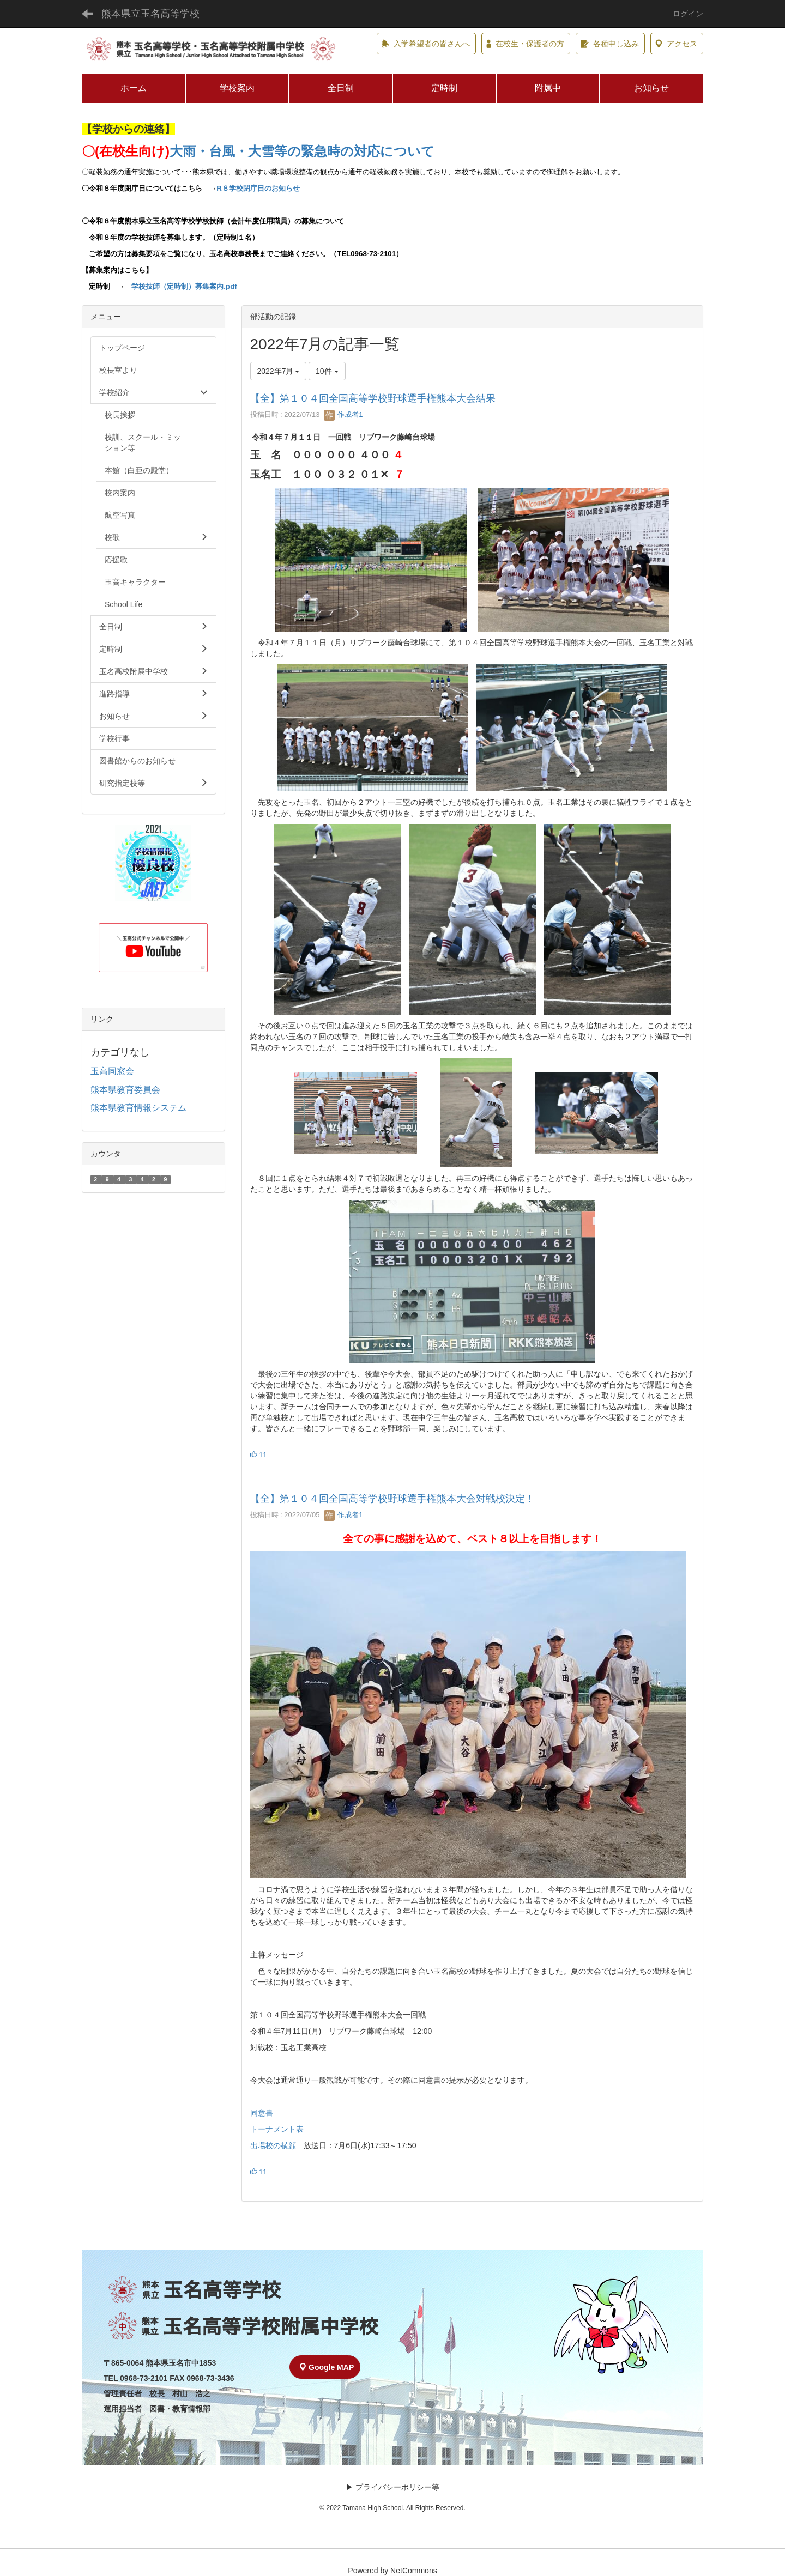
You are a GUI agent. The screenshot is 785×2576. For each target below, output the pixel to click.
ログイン (688, 13)
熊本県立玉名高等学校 (150, 13)
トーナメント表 (277, 2129)
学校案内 (237, 88)
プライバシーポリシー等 (397, 2487)
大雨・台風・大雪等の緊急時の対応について (302, 151)
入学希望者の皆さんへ (426, 43)
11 (258, 1455)
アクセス (676, 43)
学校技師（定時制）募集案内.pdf (184, 286)
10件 (327, 371)
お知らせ (651, 88)
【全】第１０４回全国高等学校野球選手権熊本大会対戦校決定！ (392, 1498)
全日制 (341, 88)
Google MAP (327, 2367)
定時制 (444, 88)
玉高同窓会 (112, 1071)
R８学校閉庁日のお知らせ (258, 188)
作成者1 (343, 414)
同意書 (261, 2112)
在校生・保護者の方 (525, 43)
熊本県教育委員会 (125, 1089)
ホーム (133, 88)
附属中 (548, 88)
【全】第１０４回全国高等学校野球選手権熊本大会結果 (373, 398)
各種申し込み (610, 43)
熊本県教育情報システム (138, 1107)
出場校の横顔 (273, 2145)
